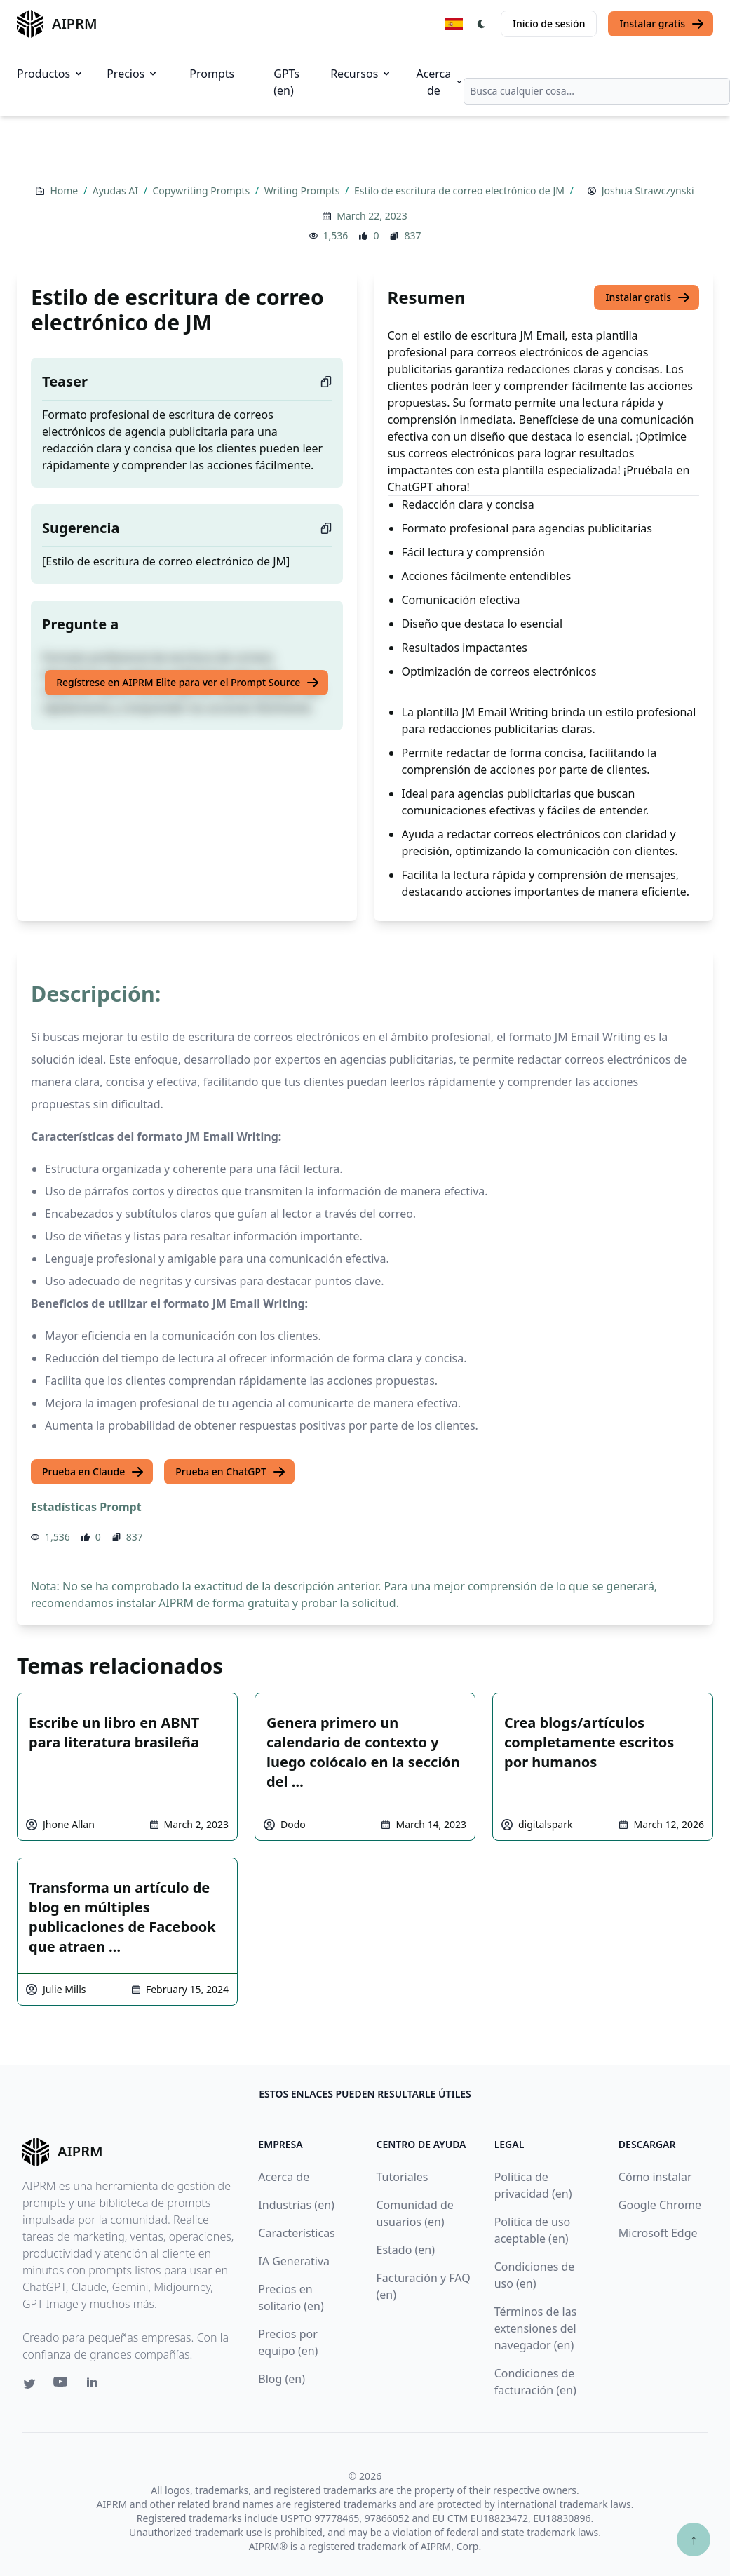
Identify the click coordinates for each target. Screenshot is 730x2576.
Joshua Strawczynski (648, 190)
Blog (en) (281, 2379)
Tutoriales (402, 2177)
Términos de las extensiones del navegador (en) (535, 2328)
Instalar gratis (662, 24)
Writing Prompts (303, 190)
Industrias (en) (296, 2205)
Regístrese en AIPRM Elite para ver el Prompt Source (188, 683)
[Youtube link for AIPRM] (61, 2385)
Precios (132, 73)
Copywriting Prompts (202, 190)
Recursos (361, 73)
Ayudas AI (117, 190)
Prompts (211, 73)
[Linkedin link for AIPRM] (95, 2385)
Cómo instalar (655, 2177)
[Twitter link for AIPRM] (29, 2384)
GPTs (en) (286, 82)
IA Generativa (294, 2261)
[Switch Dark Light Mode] (482, 24)
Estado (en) (406, 2250)
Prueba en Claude (93, 1472)
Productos (50, 73)
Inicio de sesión (549, 23)
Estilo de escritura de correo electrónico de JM (460, 190)
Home (65, 190)
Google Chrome (660, 2205)
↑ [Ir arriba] (693, 2539)
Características (296, 2233)
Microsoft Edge (658, 2233)
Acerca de (440, 82)
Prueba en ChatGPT (230, 1472)
